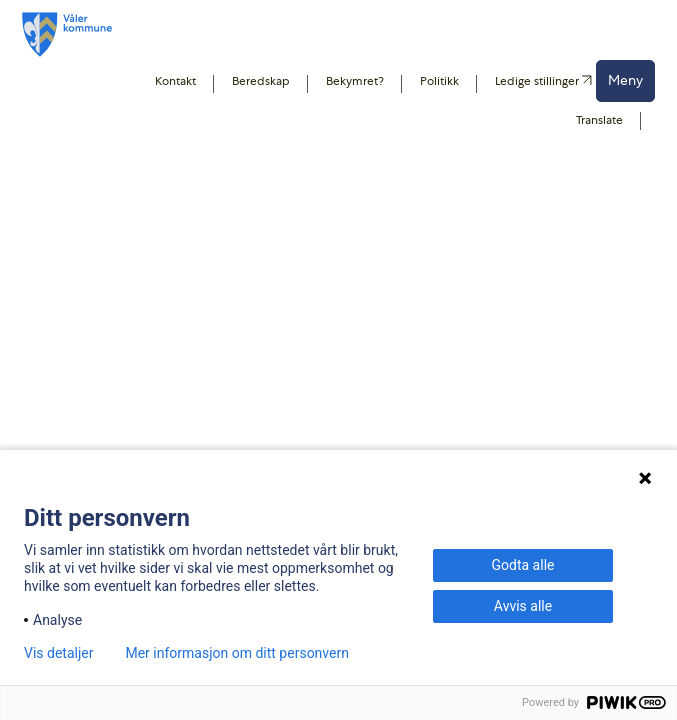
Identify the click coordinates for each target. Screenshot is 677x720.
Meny (625, 80)
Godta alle (523, 565)
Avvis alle (523, 606)
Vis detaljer (58, 653)
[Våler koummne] (67, 34)
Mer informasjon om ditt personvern (236, 653)
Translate (599, 120)
